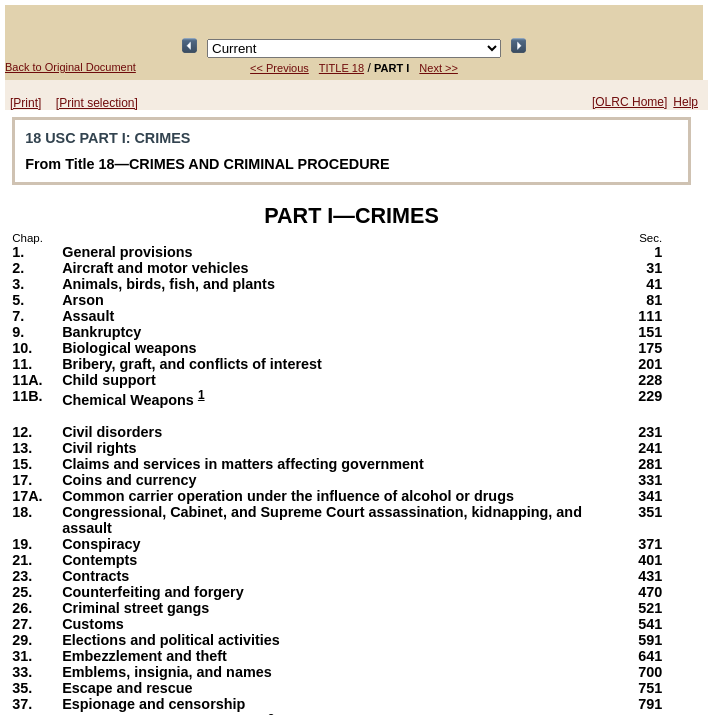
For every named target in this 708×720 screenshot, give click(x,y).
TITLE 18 (341, 68)
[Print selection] (97, 103)
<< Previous (279, 68)
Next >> (438, 68)
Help (685, 102)
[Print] (25, 103)
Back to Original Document (70, 67)
